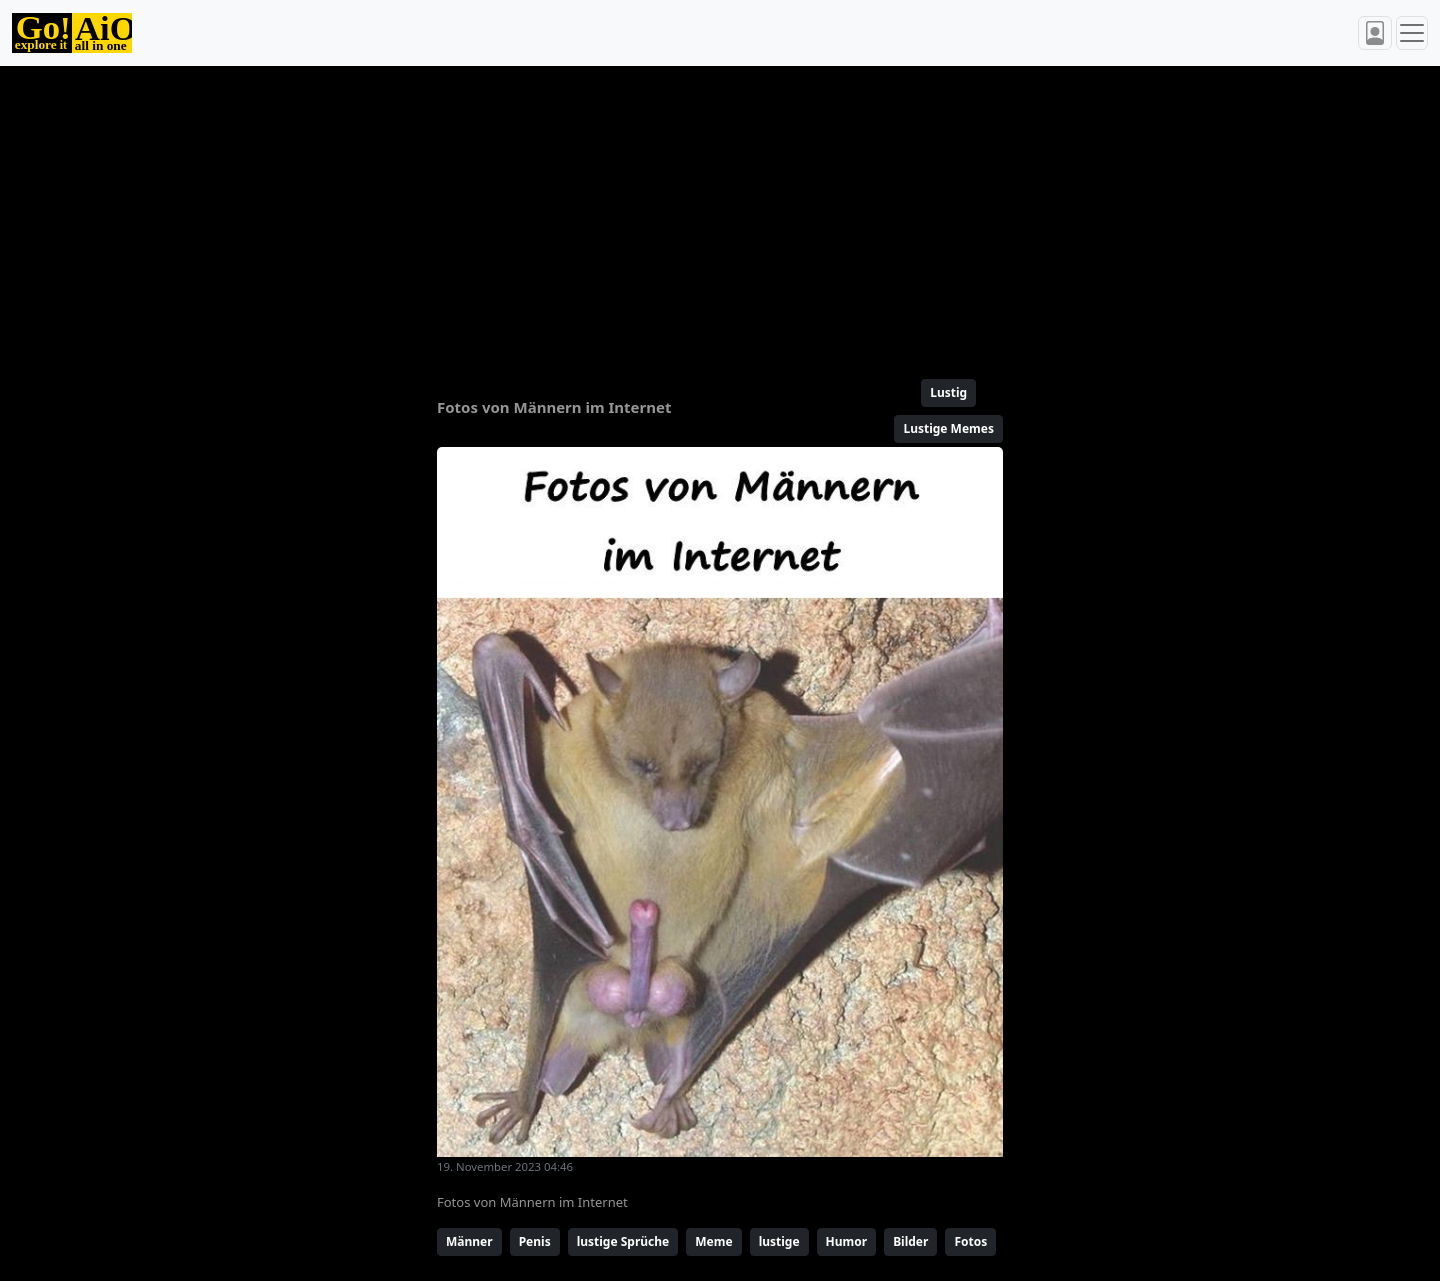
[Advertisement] (672, 214)
